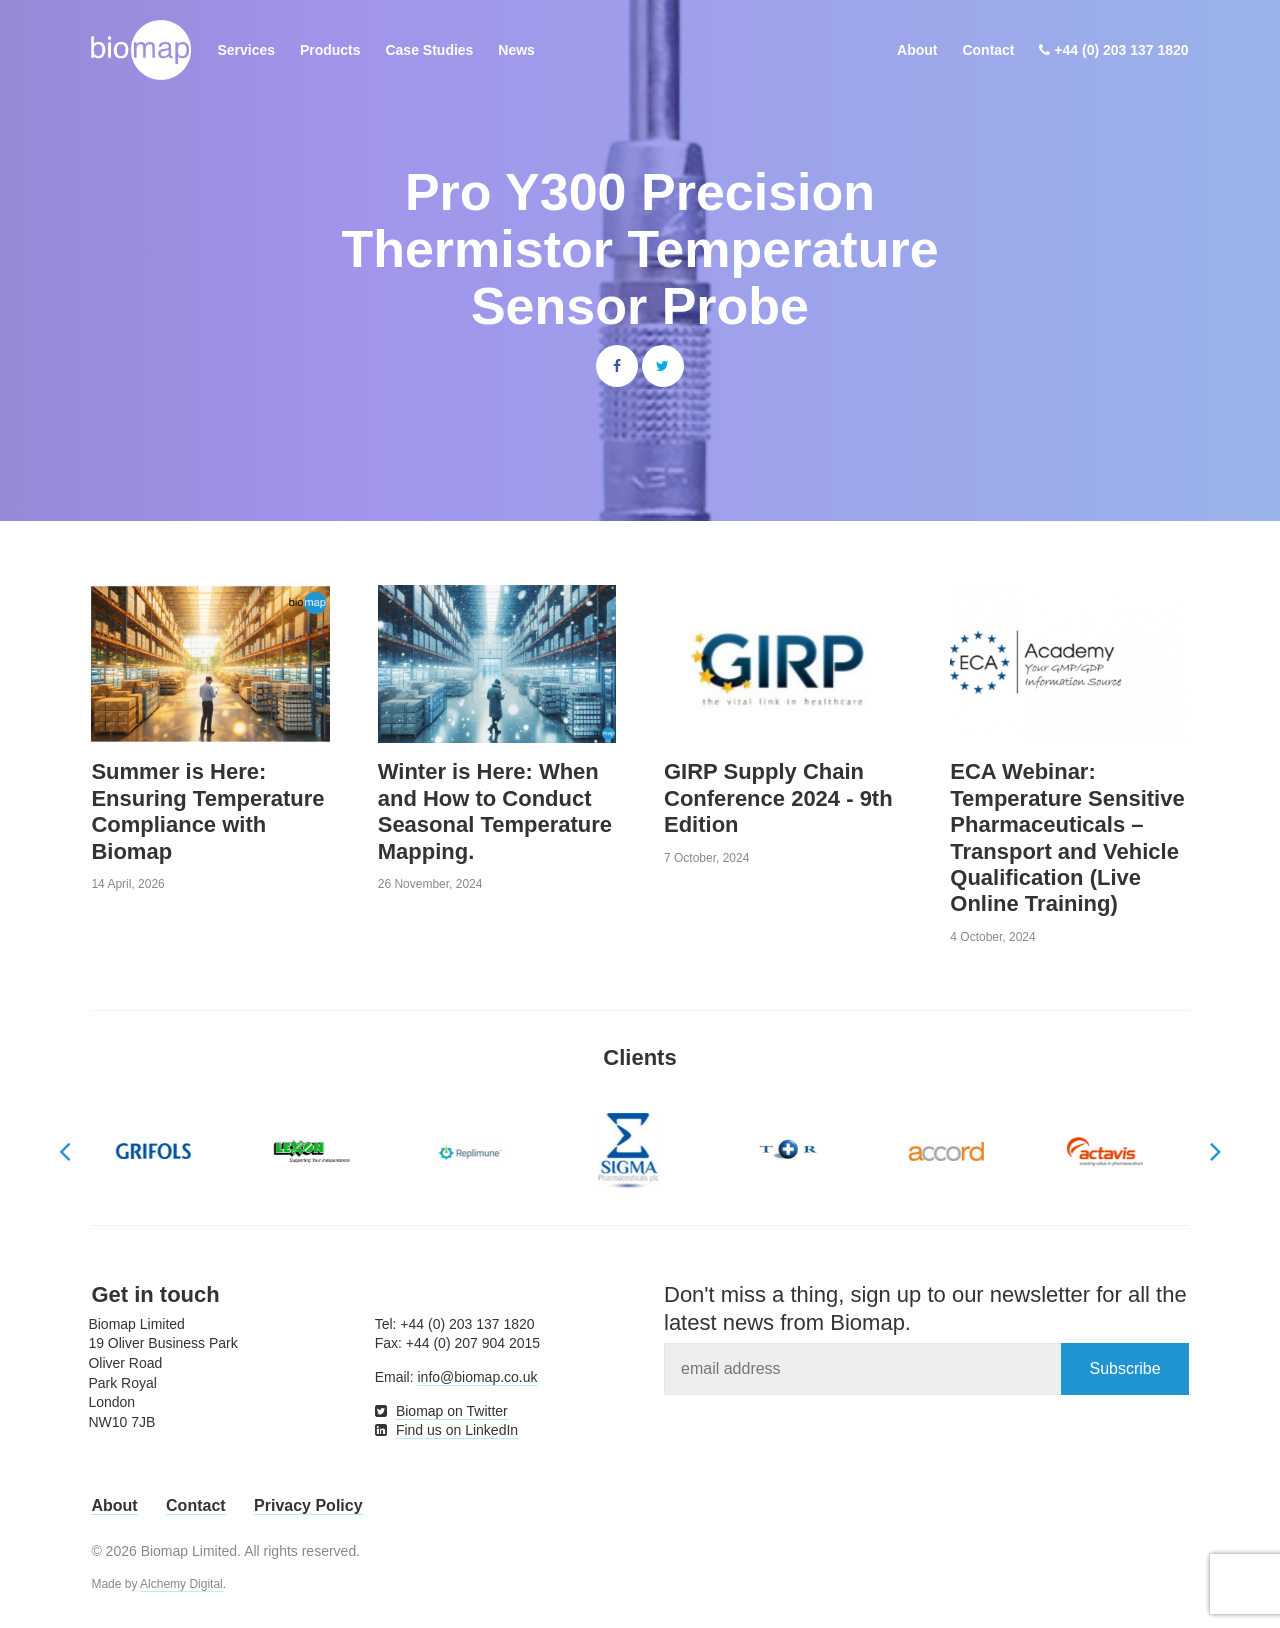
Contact (988, 50)
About (917, 50)
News (516, 50)
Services (246, 50)
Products (330, 50)
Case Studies (429, 50)
